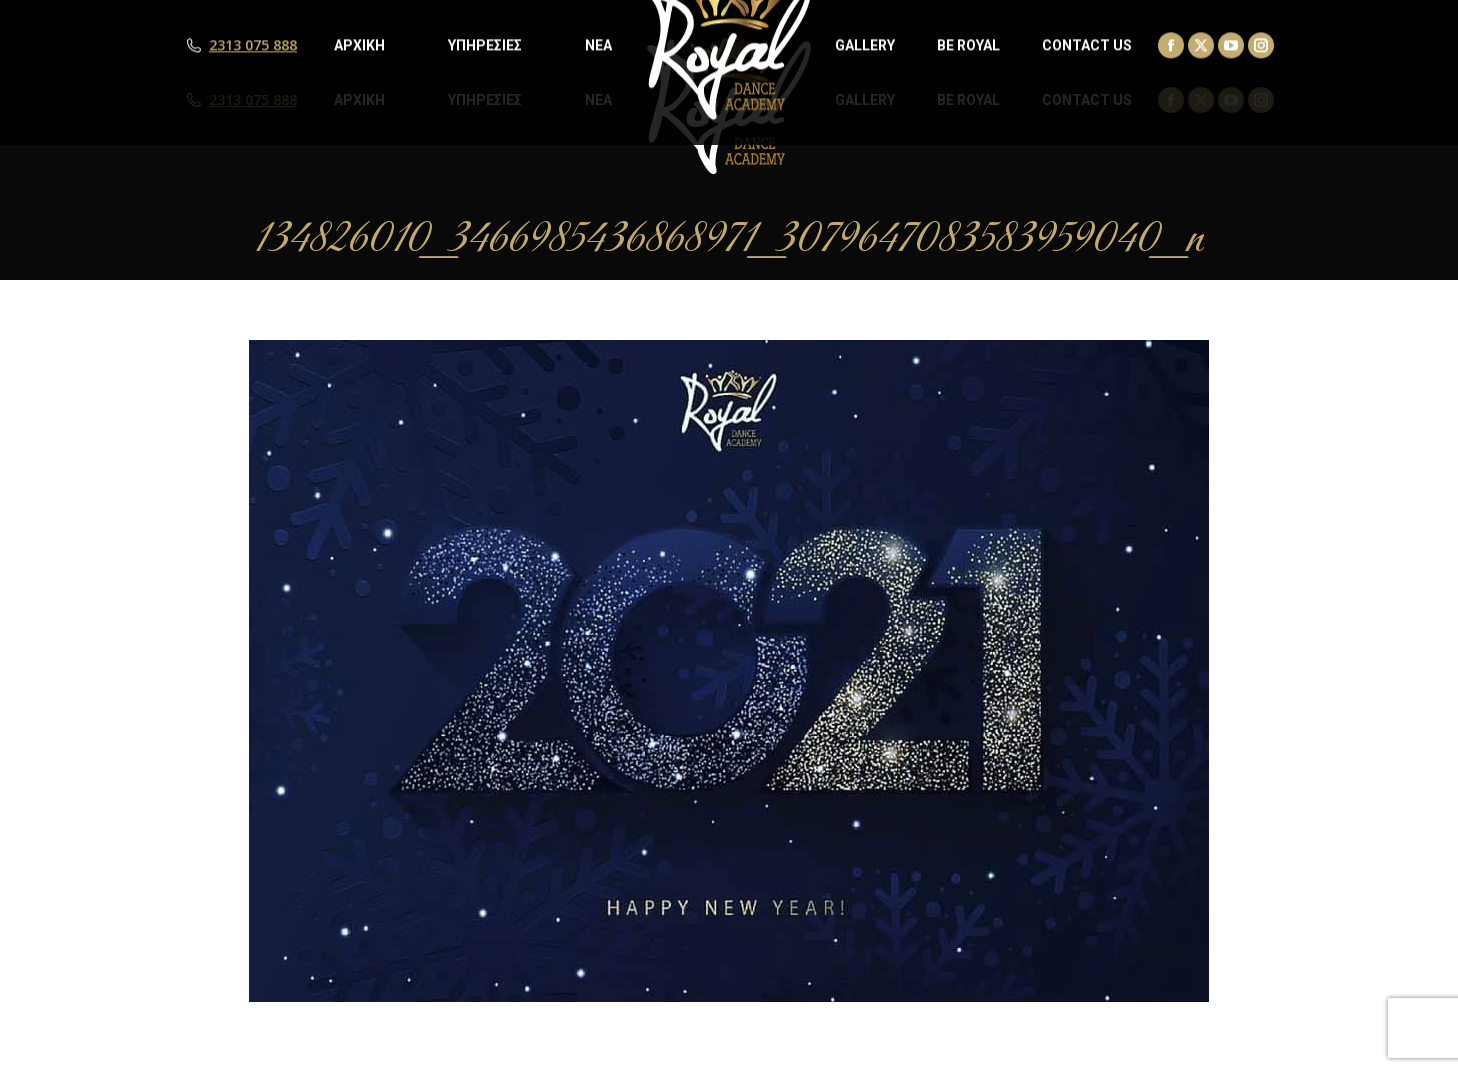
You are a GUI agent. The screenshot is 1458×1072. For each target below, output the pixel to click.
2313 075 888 (253, 100)
